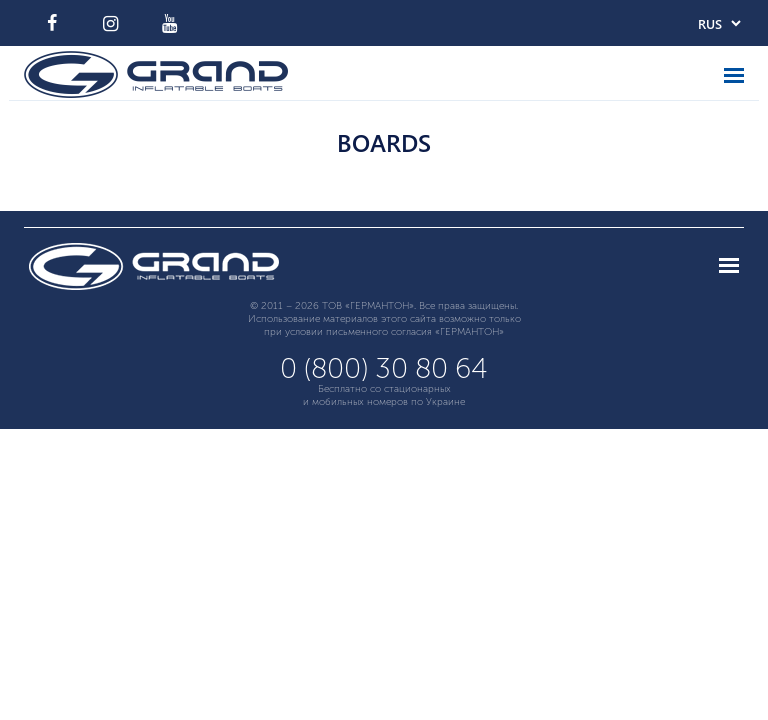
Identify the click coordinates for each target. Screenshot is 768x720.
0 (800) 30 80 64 (384, 368)
